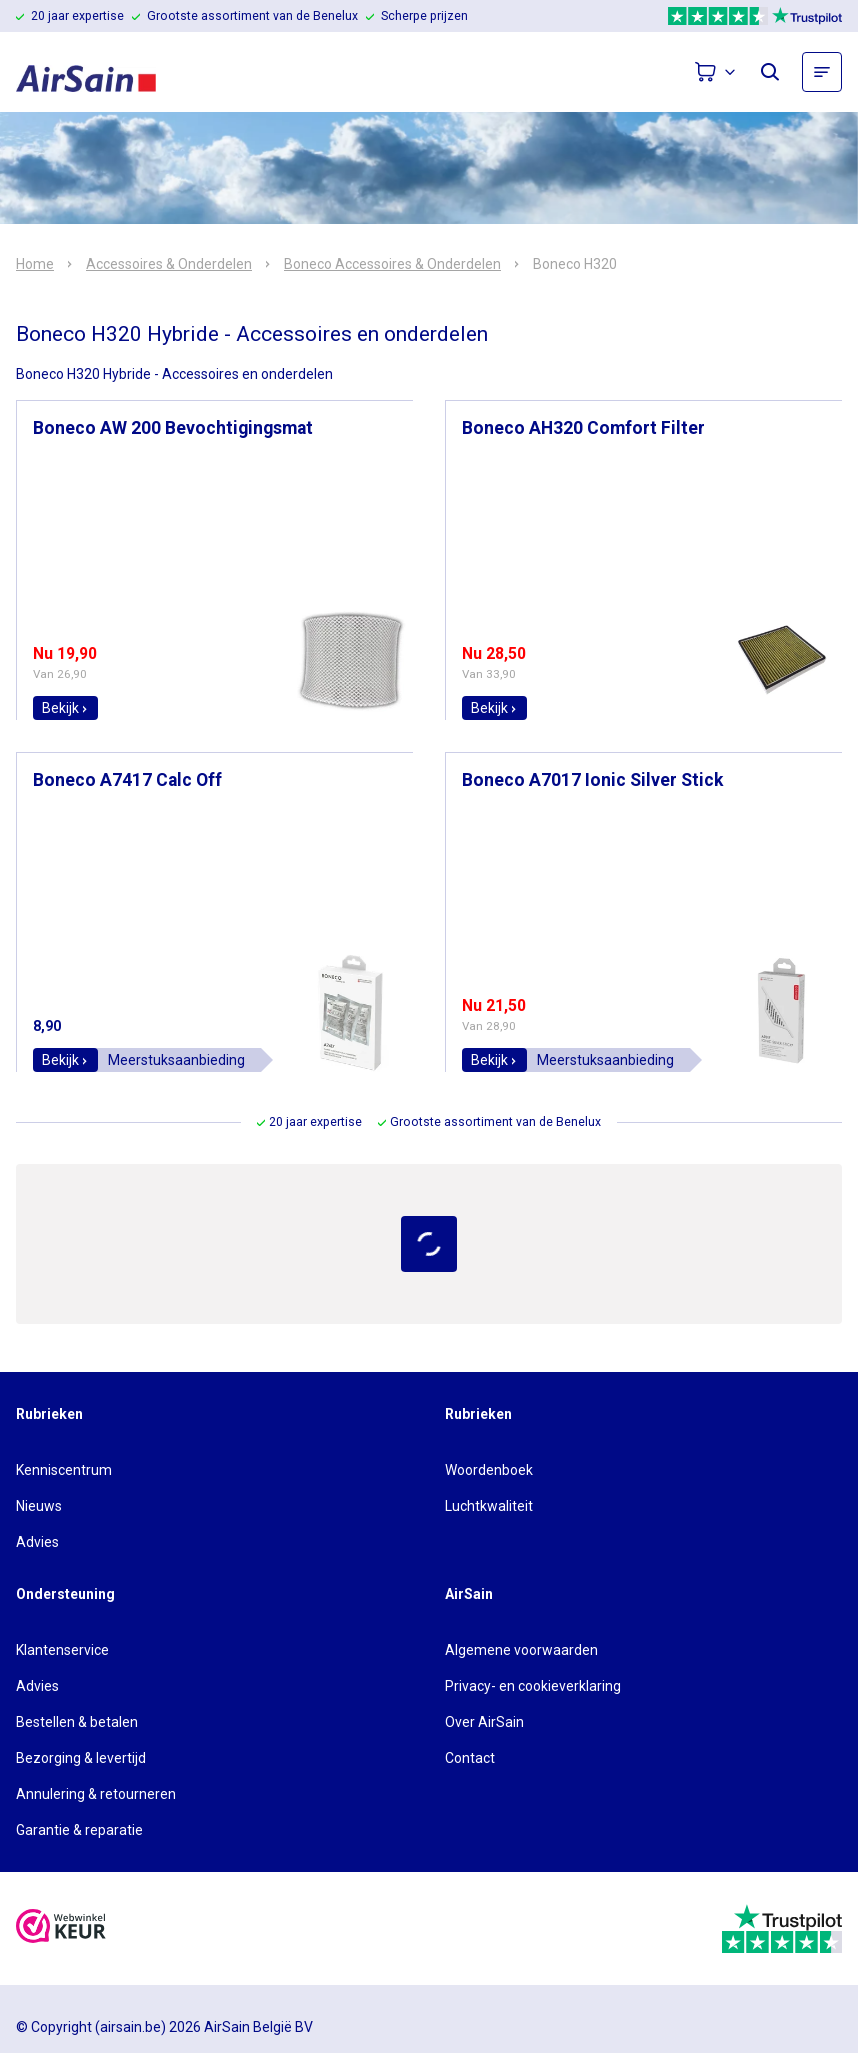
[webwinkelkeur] (61, 1928)
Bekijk (65, 708)
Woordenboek (489, 1470)
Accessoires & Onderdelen (169, 264)
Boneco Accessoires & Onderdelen (392, 264)
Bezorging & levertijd (81, 1758)
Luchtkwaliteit (489, 1506)
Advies (37, 1542)
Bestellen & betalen (77, 1722)
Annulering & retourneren (96, 1794)
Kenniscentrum (64, 1470)
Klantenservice (62, 1650)
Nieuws (39, 1506)
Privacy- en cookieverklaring (533, 1686)
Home (35, 264)
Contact (470, 1758)
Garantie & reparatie (79, 1830)
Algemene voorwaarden (521, 1650)
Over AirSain (484, 1722)
